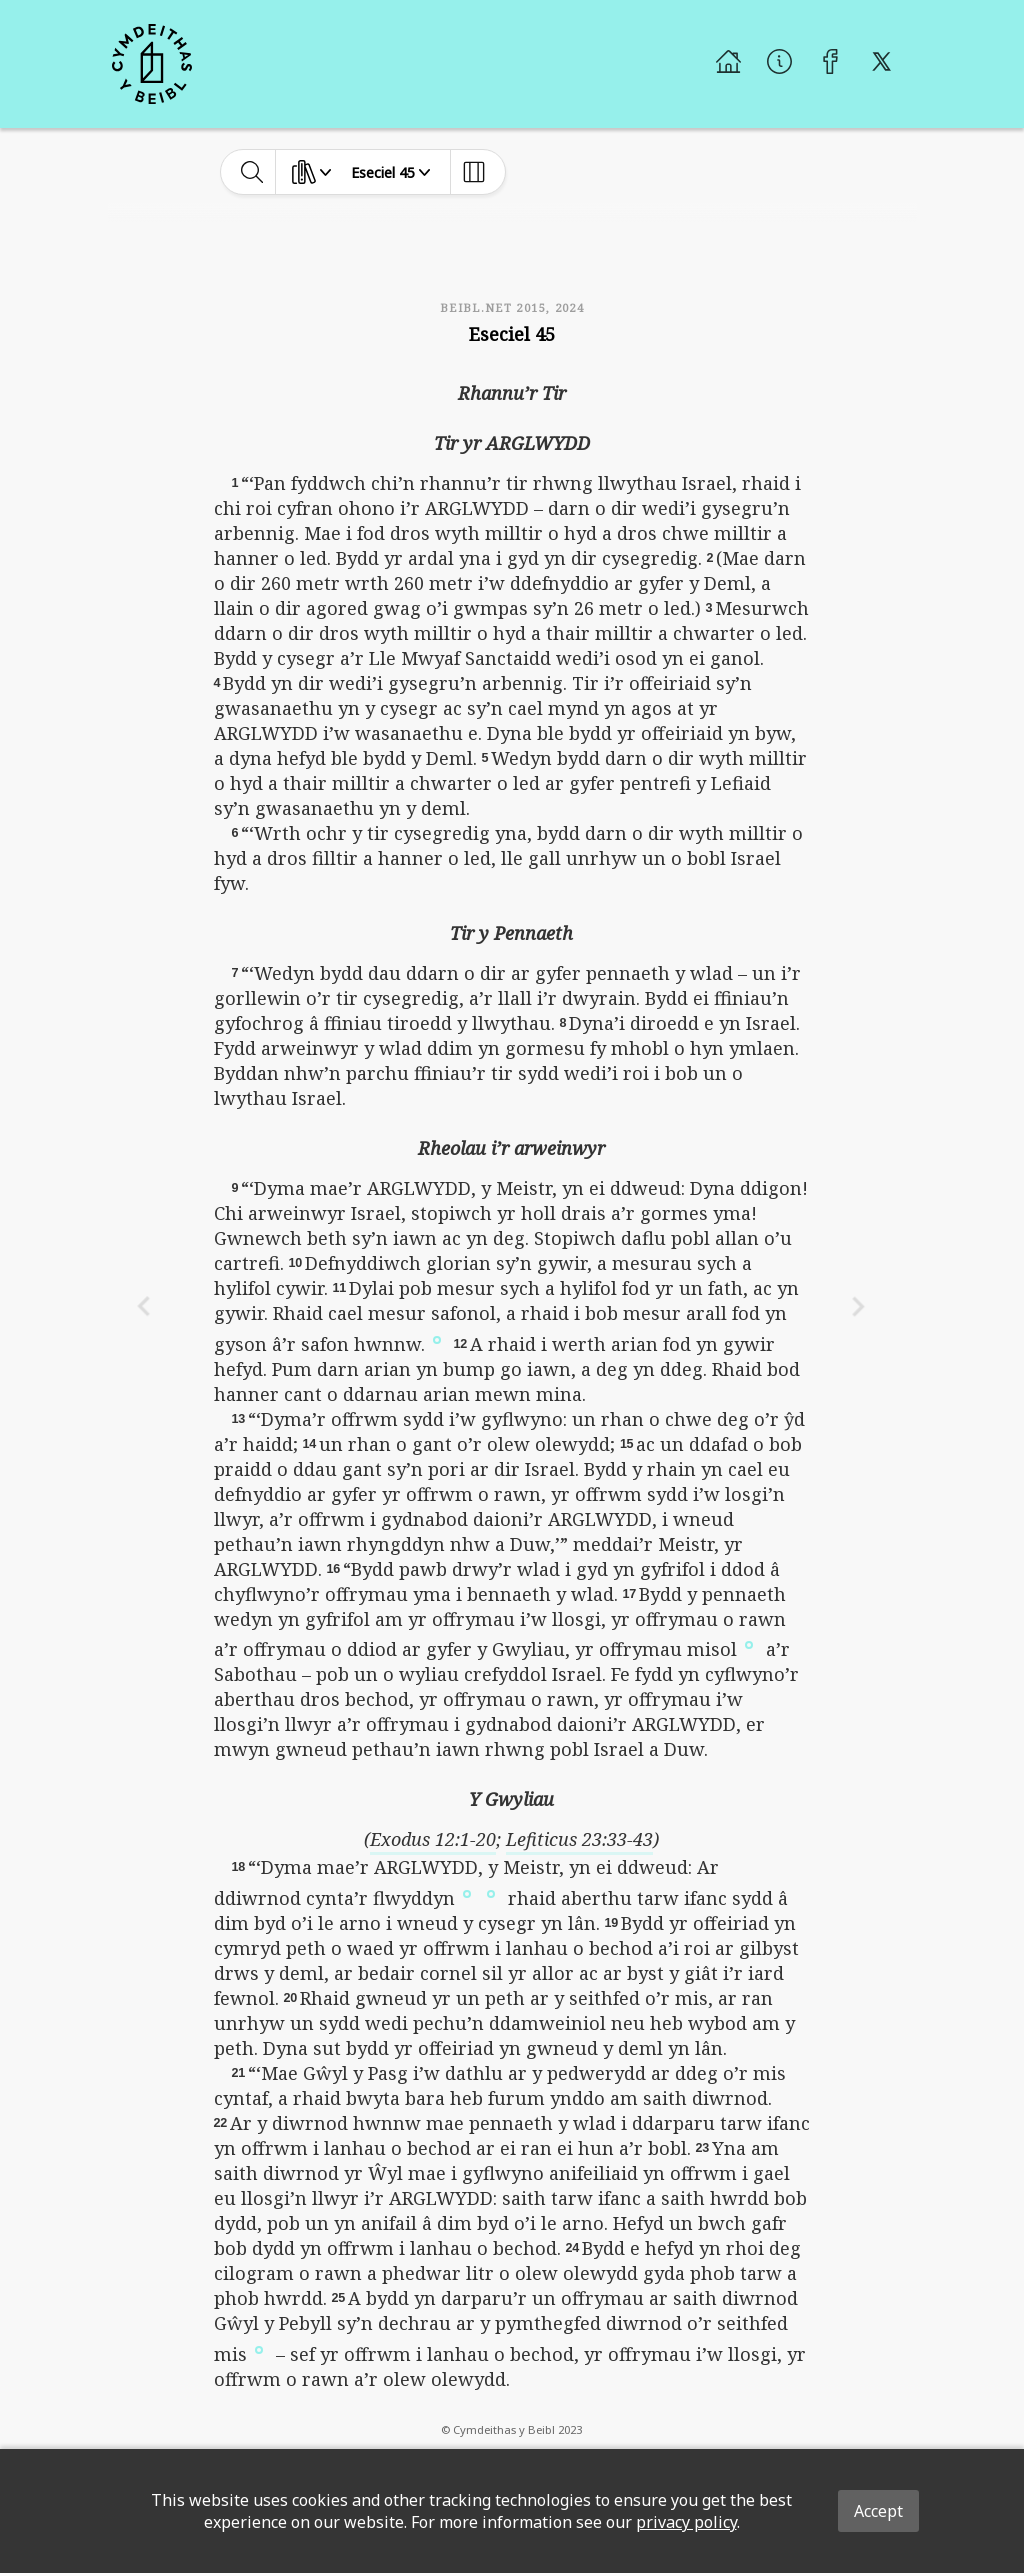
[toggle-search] (252, 172)
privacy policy (686, 2522)
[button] (437, 1338)
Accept (878, 2511)
